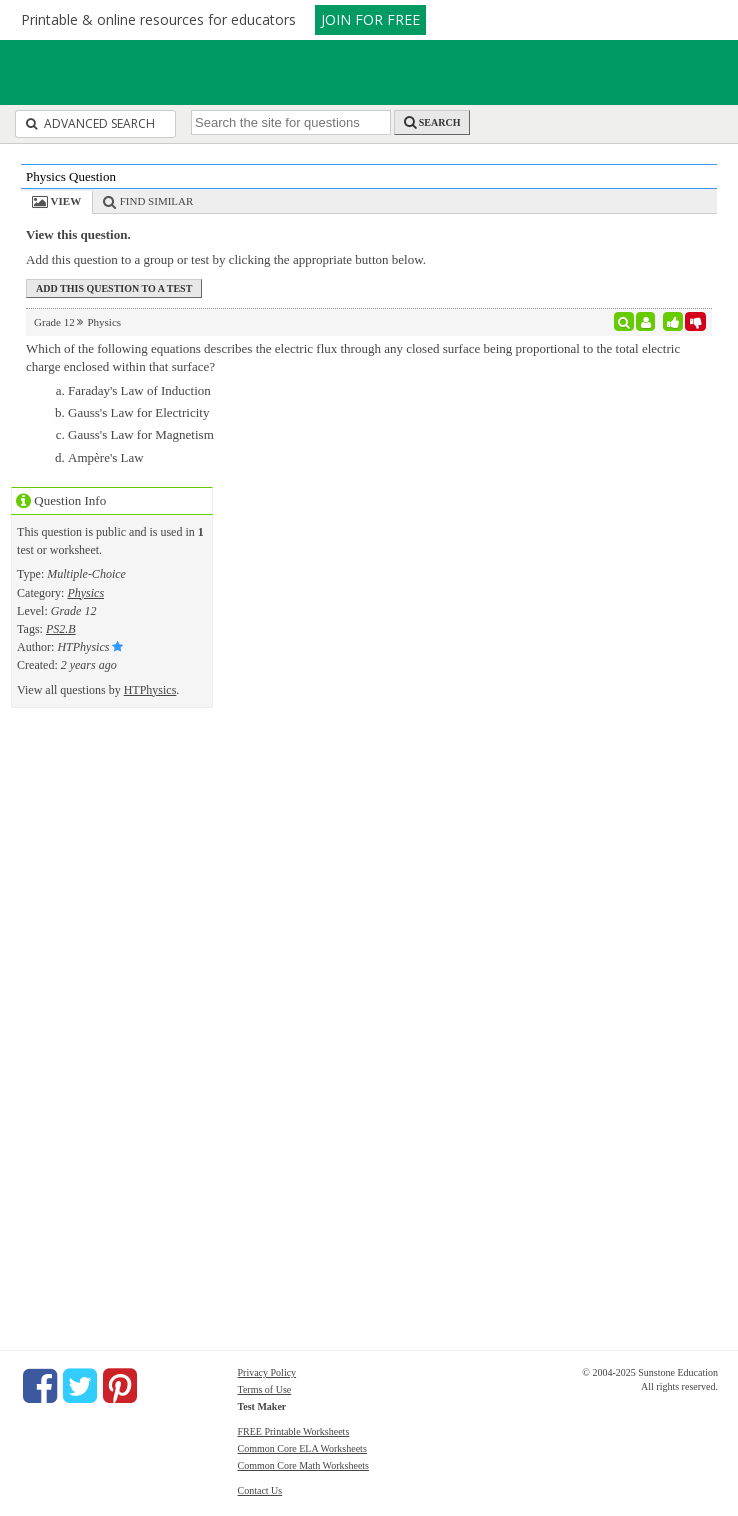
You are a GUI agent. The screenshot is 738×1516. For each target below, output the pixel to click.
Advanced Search (90, 123)
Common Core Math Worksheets (304, 1465)
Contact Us (260, 1490)
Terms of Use (265, 1389)
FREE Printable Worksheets (294, 1431)
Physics (85, 593)
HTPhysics (150, 690)
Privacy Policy (267, 1372)
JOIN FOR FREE (370, 19)
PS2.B (61, 629)
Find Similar (157, 201)
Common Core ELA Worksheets (302, 1448)
